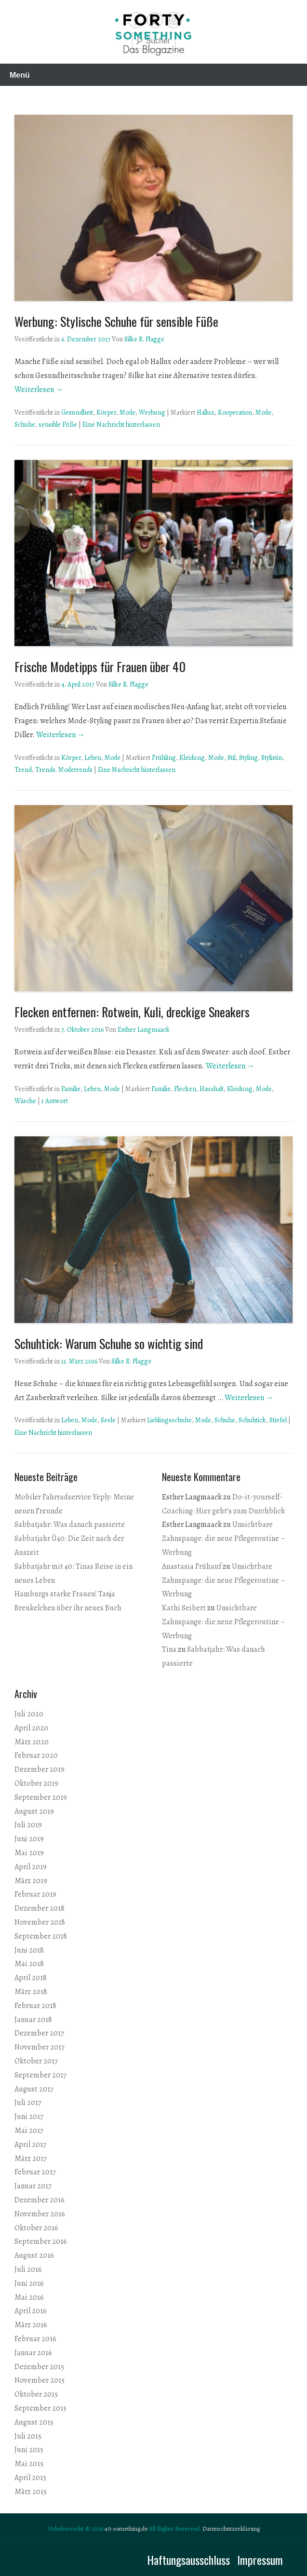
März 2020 (31, 1742)
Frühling (164, 757)
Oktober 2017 (36, 2061)
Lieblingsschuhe (169, 1420)
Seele (108, 1420)
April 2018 (30, 1977)
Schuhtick (252, 1420)
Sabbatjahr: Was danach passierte (69, 1524)
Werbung (152, 412)
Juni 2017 (28, 2116)
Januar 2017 (33, 2186)
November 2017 (39, 2047)
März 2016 (30, 2325)
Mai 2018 (29, 1963)
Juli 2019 (28, 1825)
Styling (248, 757)
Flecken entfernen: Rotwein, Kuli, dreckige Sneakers (132, 1011)
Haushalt (212, 1088)
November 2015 (39, 2380)
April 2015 (30, 2477)
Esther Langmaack (144, 1029)
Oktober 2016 (36, 2228)
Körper (106, 412)
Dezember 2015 (39, 2366)
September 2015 (40, 2408)
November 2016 (39, 2214)
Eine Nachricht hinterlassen (121, 424)
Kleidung (192, 757)
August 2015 (33, 2422)
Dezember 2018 (39, 1908)
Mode (127, 412)
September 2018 (40, 1936)
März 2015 (30, 2491)
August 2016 (34, 2255)
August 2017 (33, 2089)
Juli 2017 (27, 2102)
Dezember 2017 (39, 2033)
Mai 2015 (28, 2463)
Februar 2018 (35, 2005)
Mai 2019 (29, 1853)
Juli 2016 (28, 2269)
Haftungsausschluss (188, 2559)
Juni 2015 (28, 2449)
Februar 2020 (36, 1755)
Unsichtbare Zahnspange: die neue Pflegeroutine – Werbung (223, 1538)
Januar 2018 (33, 2019)
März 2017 (30, 2158)
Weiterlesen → (38, 389)
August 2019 (34, 1811)
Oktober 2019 (36, 1783)
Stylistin (271, 757)
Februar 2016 (35, 2338)
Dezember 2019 (39, 1769)
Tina (169, 1649)
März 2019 (30, 1880)
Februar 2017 (35, 2172)
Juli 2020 (28, 1714)
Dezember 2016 (39, 2200)
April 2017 (30, 2144)
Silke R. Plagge (144, 339)
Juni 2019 (29, 1839)
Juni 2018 (29, 1950)
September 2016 (40, 2241)
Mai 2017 (28, 2130)
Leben (92, 757)
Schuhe (24, 424)
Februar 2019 (35, 1894)
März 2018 (30, 1991)
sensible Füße (58, 424)
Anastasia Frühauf (191, 1566)
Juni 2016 (29, 2283)
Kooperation (235, 412)
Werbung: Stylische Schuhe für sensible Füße (116, 321)
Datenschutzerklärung (231, 2528)
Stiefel (278, 1420)
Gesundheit (77, 412)
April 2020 (31, 1728)
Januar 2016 (33, 2352)
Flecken (185, 1088)
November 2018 (39, 1922)
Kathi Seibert (184, 1608)
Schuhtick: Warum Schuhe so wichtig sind (108, 1343)
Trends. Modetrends (64, 769)
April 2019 (30, 1866)
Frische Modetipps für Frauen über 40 (100, 666)
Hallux (205, 412)
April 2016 (30, 2311)
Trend (23, 769)
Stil (231, 757)
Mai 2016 (29, 2297)
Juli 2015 (27, 2436)
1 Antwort (54, 1101)
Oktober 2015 (36, 2394)
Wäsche (25, 1101)
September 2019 (40, 1797)
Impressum (260, 2559)
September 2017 (40, 2075)
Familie (70, 1088)
